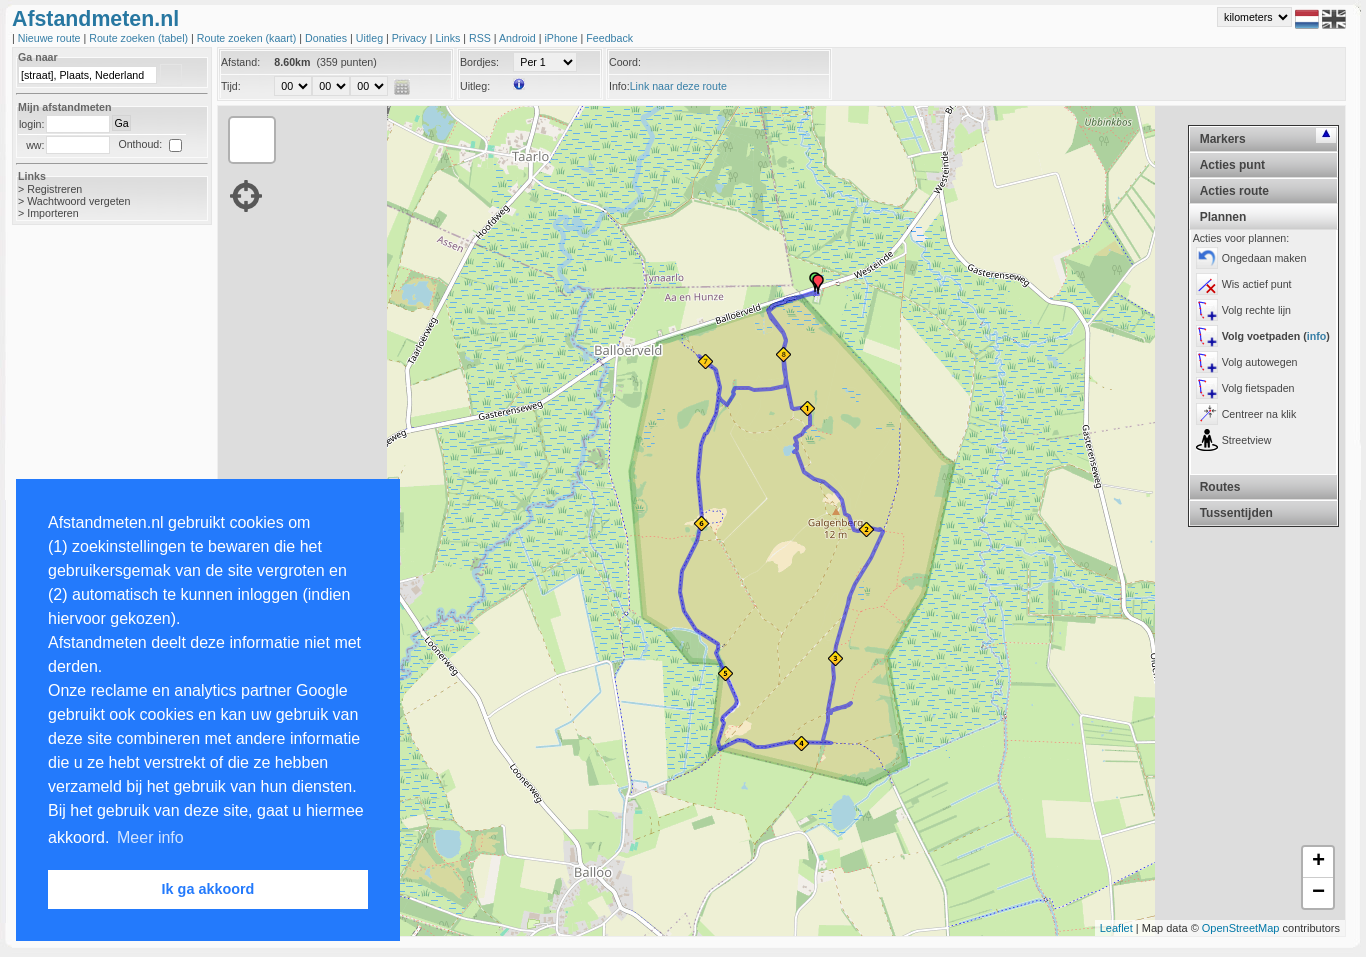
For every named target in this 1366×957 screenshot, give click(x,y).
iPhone (562, 38)
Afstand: (240, 62)
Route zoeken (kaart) (248, 38)
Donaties (327, 38)
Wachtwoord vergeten (78, 201)
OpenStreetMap (1241, 928)
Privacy (411, 38)
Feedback (609, 38)
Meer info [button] (150, 837)
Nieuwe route (51, 38)
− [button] (1318, 893)
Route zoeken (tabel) (140, 38)
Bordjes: (479, 62)
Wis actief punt (1257, 284)
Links (449, 38)
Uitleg (371, 38)
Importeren (53, 213)
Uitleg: (475, 86)
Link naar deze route (678, 86)
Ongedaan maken (1264, 258)
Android (519, 38)
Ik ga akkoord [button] (208, 889)
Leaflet (1116, 928)
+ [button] (1318, 862)
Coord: (625, 62)
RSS (481, 38)
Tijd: (231, 86)
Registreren (54, 189)
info (1317, 336)
